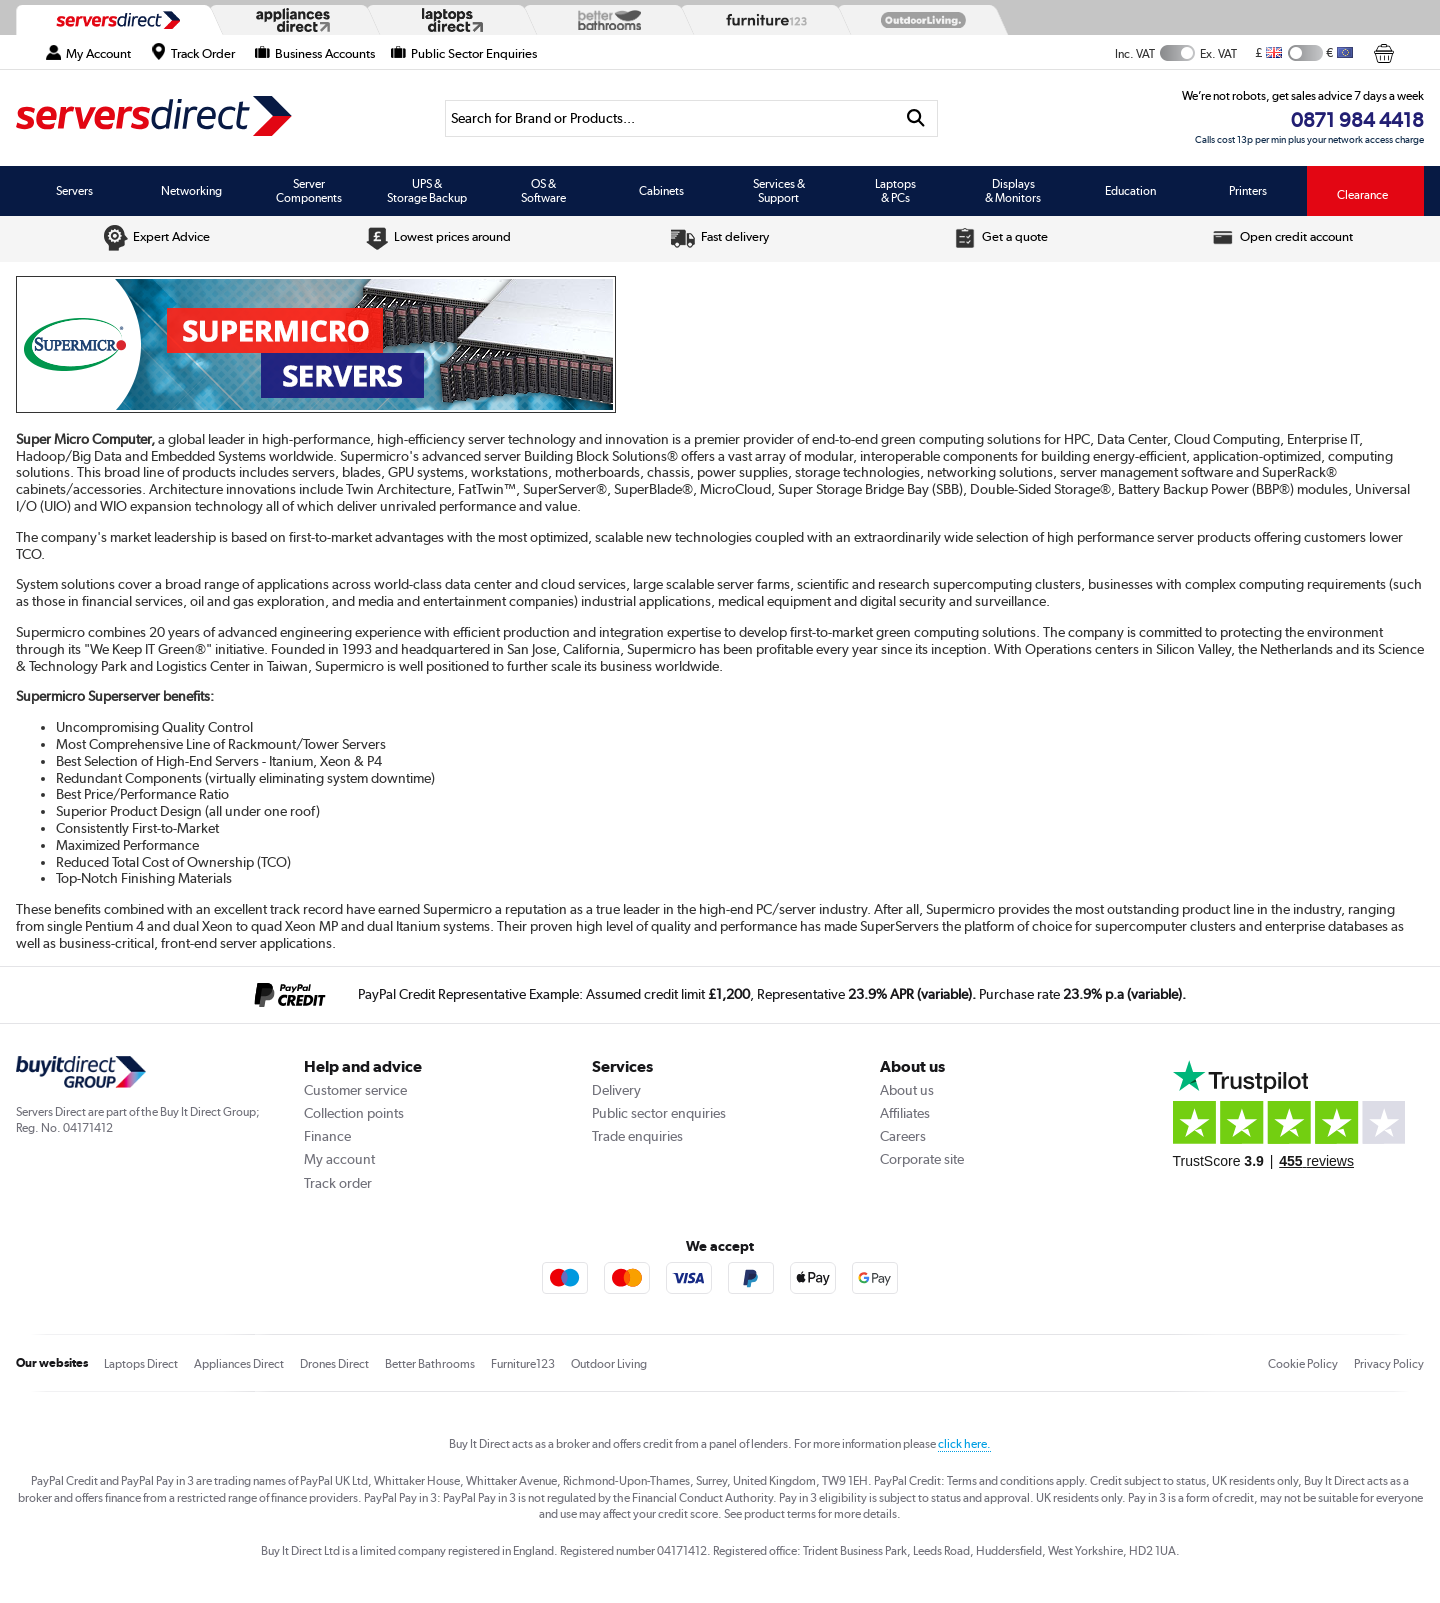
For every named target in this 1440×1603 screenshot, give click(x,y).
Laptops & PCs (895, 191)
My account (339, 1159)
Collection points (354, 1113)
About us (907, 1090)
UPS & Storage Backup (427, 191)
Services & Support (779, 191)
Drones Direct (334, 1364)
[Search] (670, 118)
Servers (74, 191)
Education (1130, 191)
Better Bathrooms (430, 1364)
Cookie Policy (1303, 1364)
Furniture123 (523, 1364)
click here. (964, 1444)
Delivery (616, 1090)
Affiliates (905, 1113)
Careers (903, 1136)
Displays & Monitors (1013, 191)
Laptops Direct (141, 1364)
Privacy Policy (1389, 1364)
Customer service (355, 1090)
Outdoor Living (609, 1364)
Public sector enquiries (659, 1113)
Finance (327, 1136)
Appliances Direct (239, 1364)
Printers (1248, 191)
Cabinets (661, 191)
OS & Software (543, 191)
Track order (338, 1183)
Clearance (1362, 195)
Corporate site (922, 1159)
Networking (191, 191)
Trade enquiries (637, 1136)
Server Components (309, 191)
